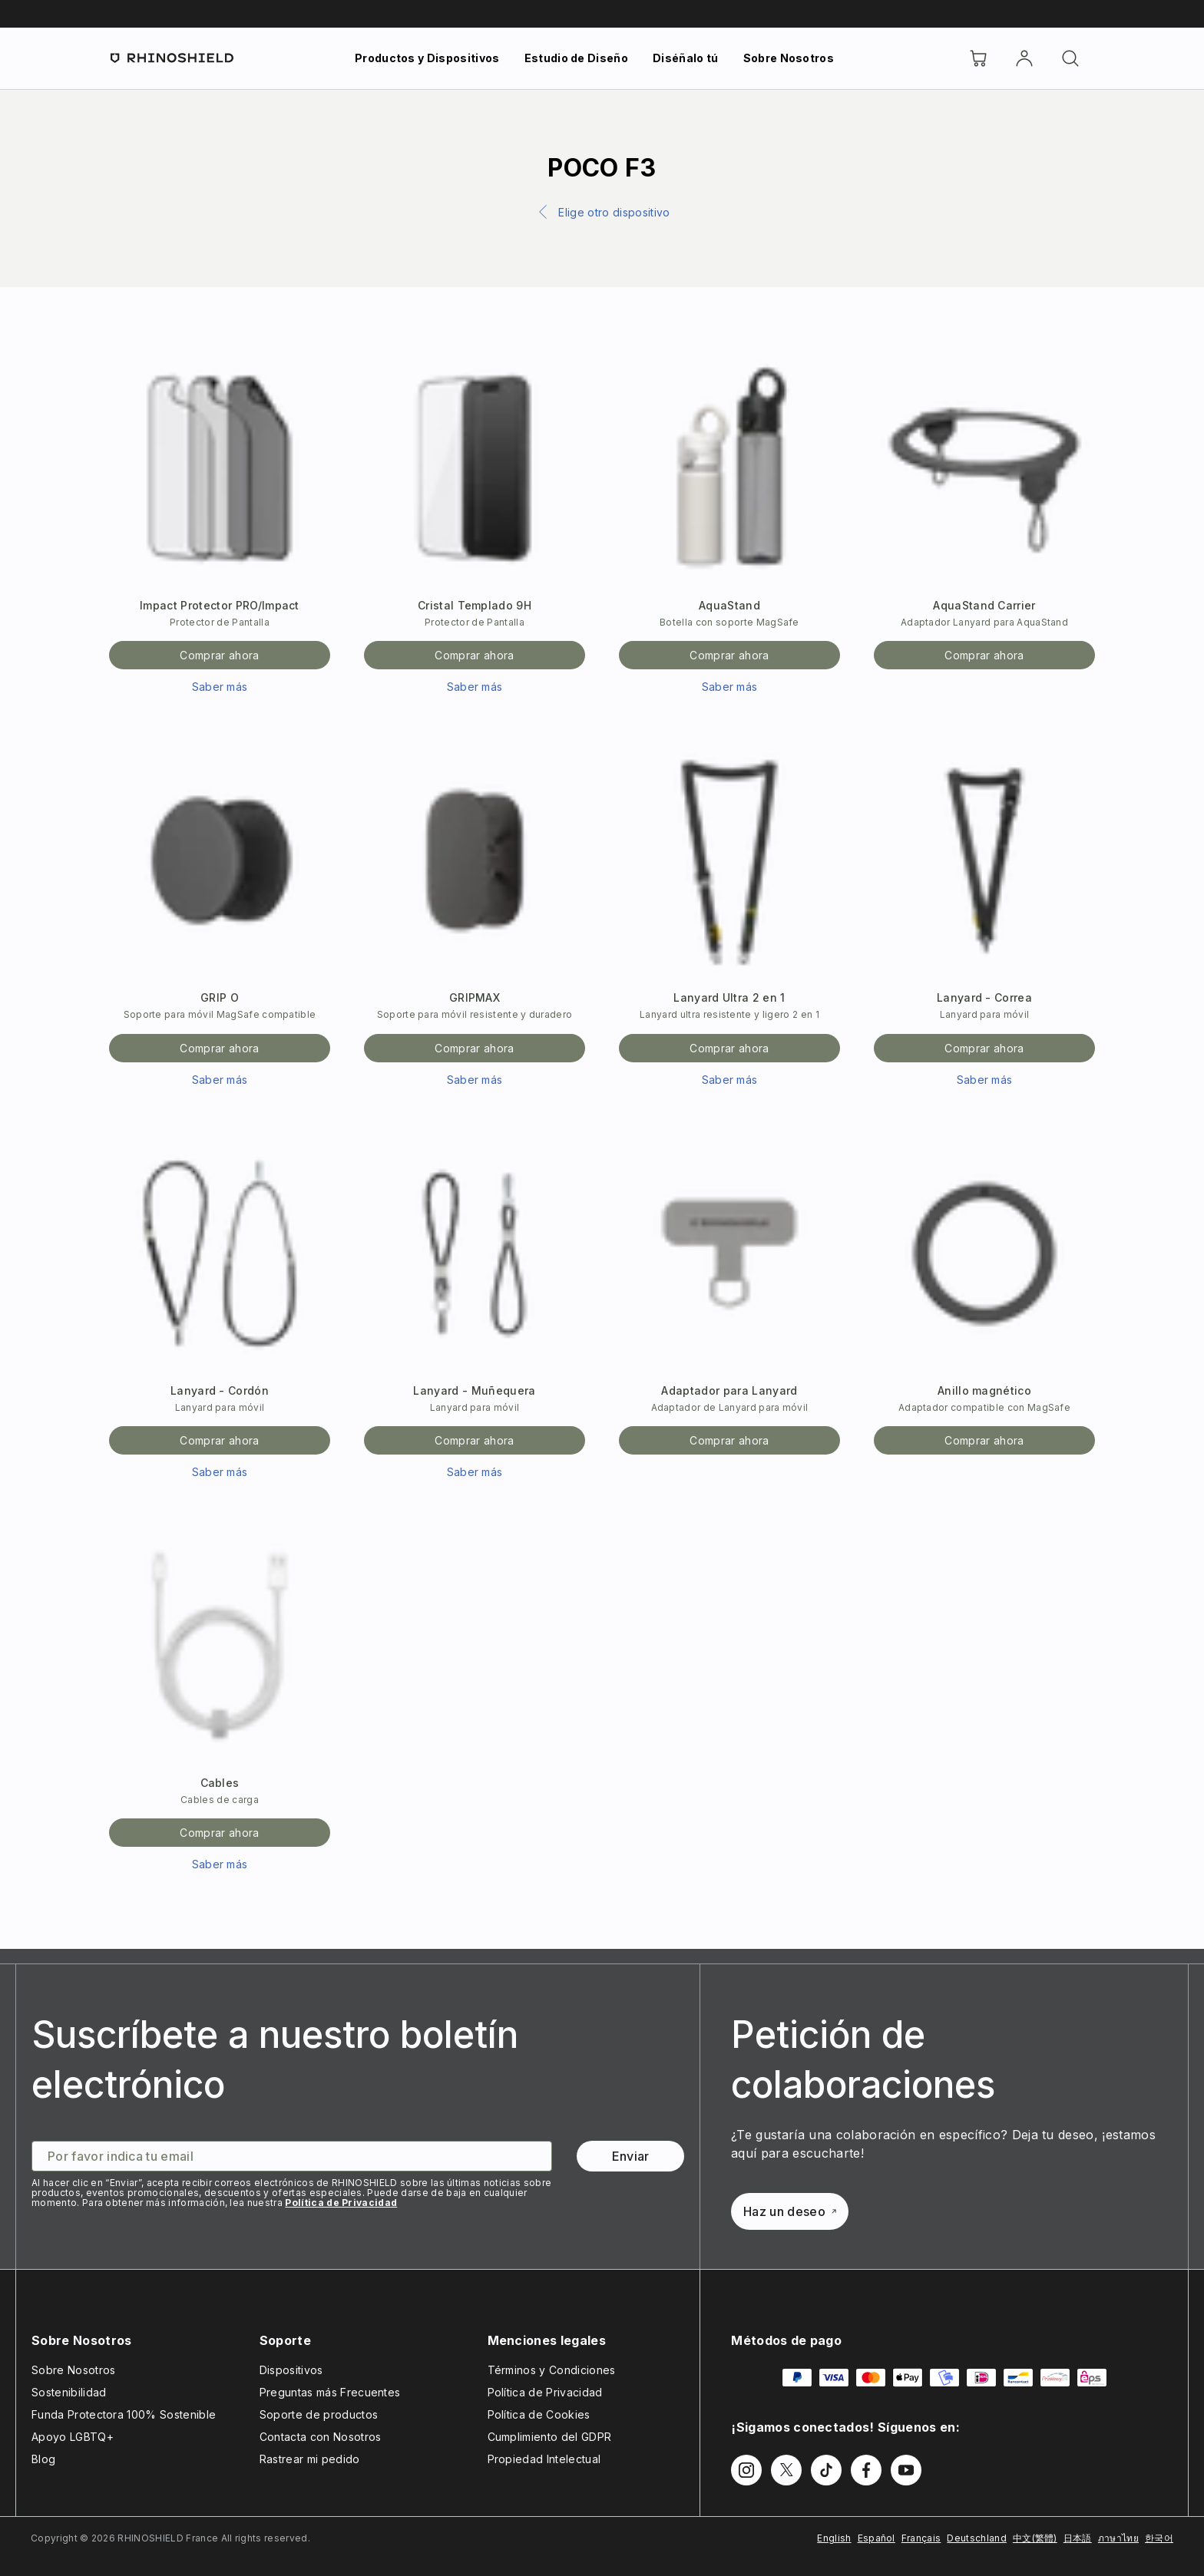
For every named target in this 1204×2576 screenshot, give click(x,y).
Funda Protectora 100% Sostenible (123, 2414)
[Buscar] (1070, 58)
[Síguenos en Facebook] (866, 2470)
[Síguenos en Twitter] (786, 2470)
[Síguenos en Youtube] (906, 2470)
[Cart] (978, 58)
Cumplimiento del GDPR (550, 2436)
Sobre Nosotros (788, 57)
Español (876, 2538)
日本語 (1077, 2538)
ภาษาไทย (1118, 2538)
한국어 (1159, 2538)
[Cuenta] (1024, 58)
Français (921, 2538)
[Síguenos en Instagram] (746, 2470)
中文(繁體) (1035, 2538)
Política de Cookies (539, 2414)
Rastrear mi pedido (310, 2458)
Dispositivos (291, 2369)
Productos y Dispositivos (427, 57)
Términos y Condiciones (552, 2369)
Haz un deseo (789, 2211)
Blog (43, 2458)
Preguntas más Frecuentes (330, 2392)
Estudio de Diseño (576, 57)
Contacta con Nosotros (321, 2436)
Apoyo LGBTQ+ (72, 2436)
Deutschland (977, 2538)
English (834, 2538)
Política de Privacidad (341, 2202)
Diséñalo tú (686, 57)
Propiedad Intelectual (544, 2458)
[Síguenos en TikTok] (826, 2470)
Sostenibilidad (68, 2392)
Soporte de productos (319, 2414)
